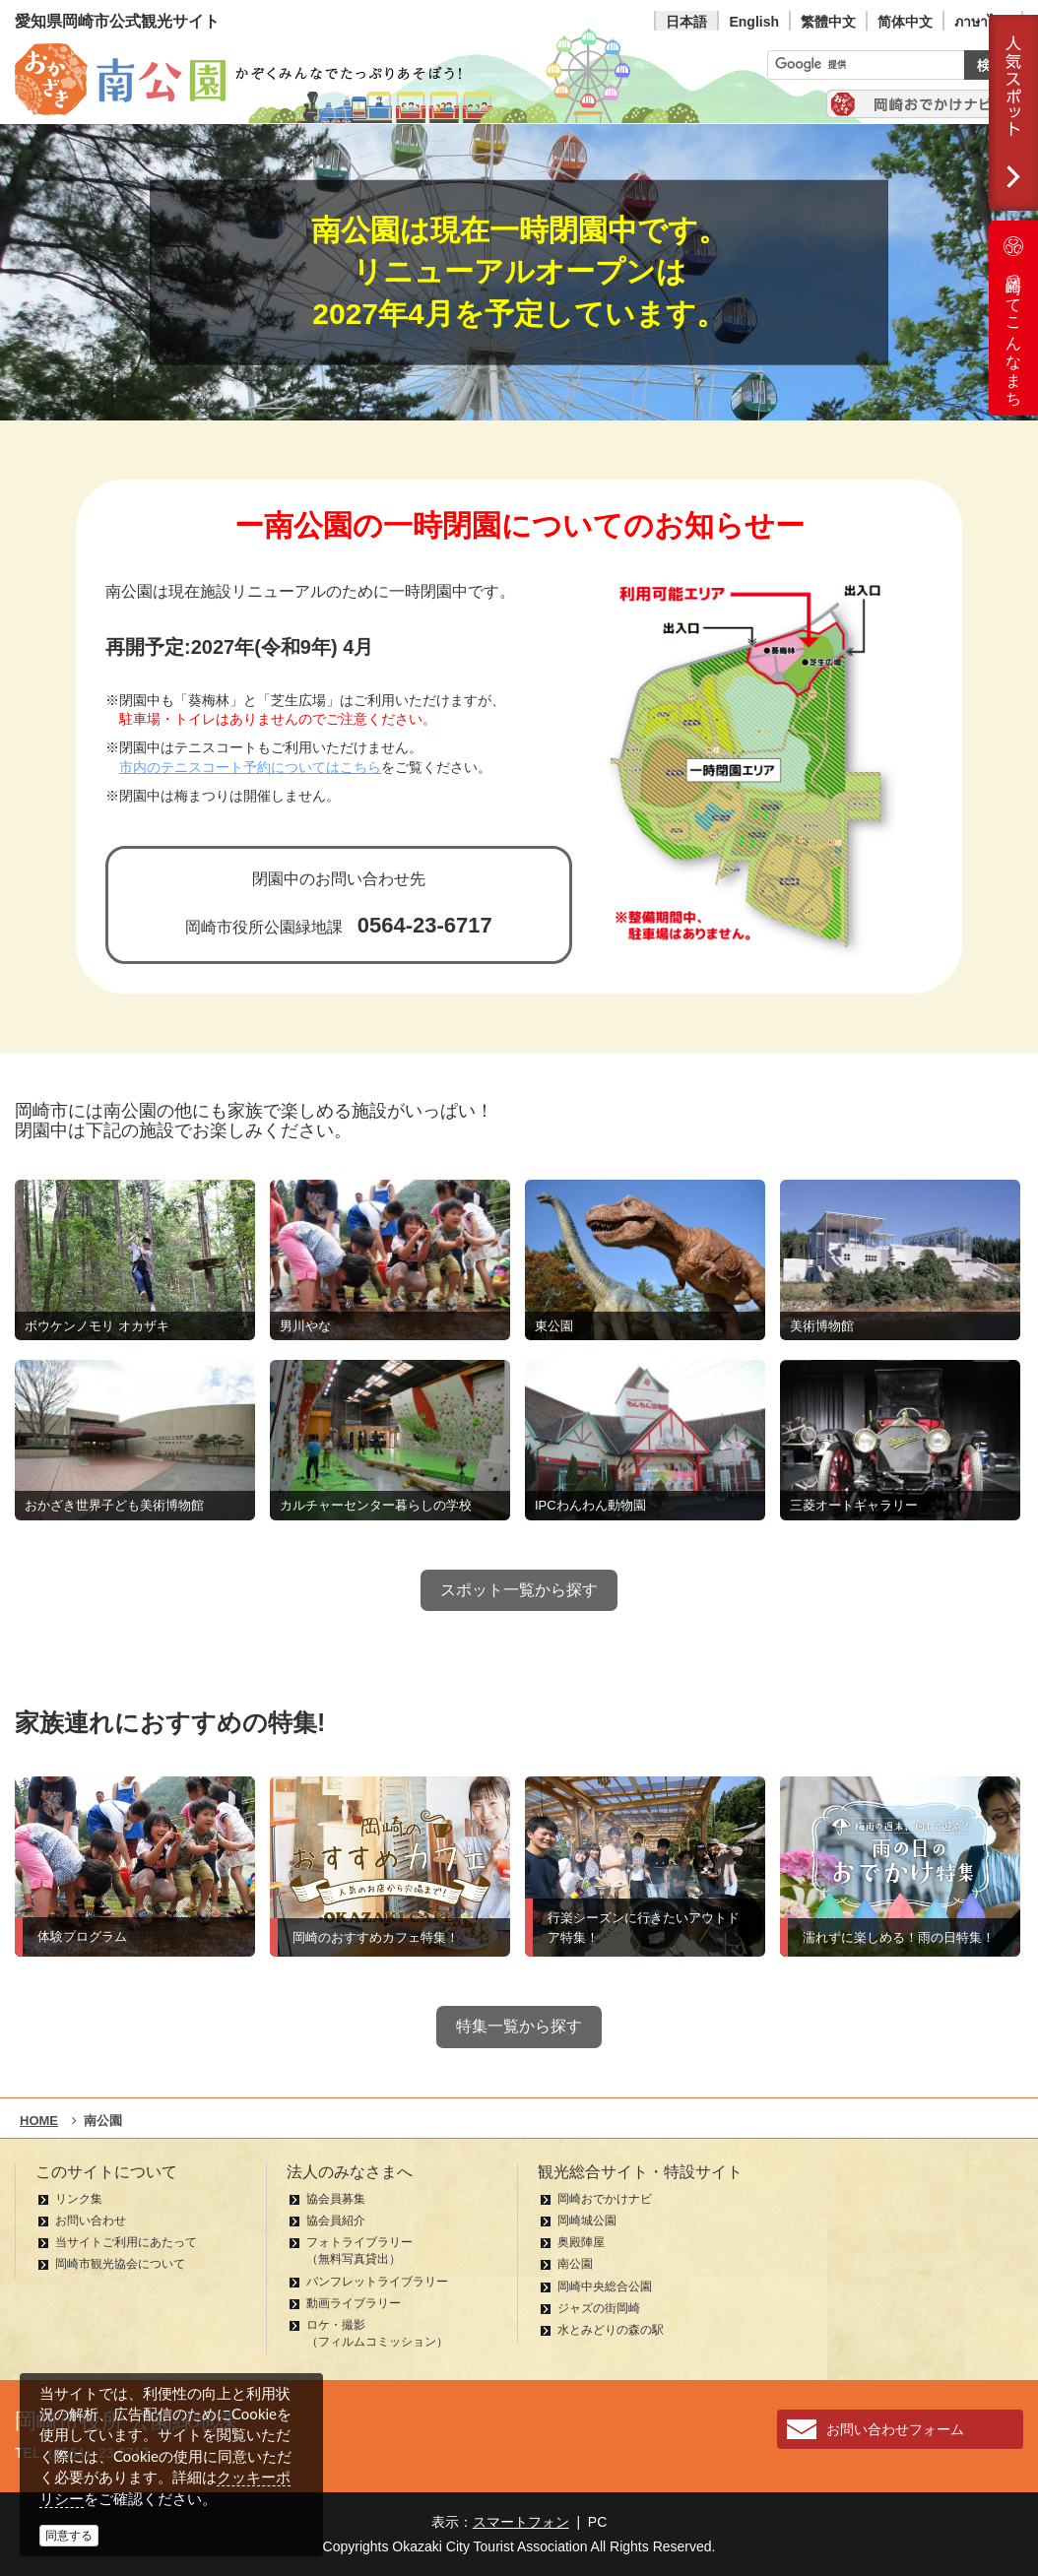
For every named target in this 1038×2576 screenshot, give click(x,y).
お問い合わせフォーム (895, 2429)
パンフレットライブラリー (377, 2281)
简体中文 (905, 22)
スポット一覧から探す (519, 1589)
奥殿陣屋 (581, 2242)
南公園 (575, 2264)
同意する (69, 2536)
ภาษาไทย (982, 22)
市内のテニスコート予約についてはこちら (250, 767)
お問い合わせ (90, 2220)
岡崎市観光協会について (120, 2264)
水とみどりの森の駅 (610, 2330)
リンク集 (78, 2199)
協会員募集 (335, 2199)
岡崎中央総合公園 (604, 2286)
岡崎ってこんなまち (1013, 318)
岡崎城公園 (586, 2220)
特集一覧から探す (519, 2026)
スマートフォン (521, 2522)
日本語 (686, 22)
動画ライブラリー (353, 2303)
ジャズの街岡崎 (598, 2308)
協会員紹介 (335, 2220)
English (754, 22)
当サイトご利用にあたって (126, 2242)
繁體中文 (828, 22)
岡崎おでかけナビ (604, 2199)
